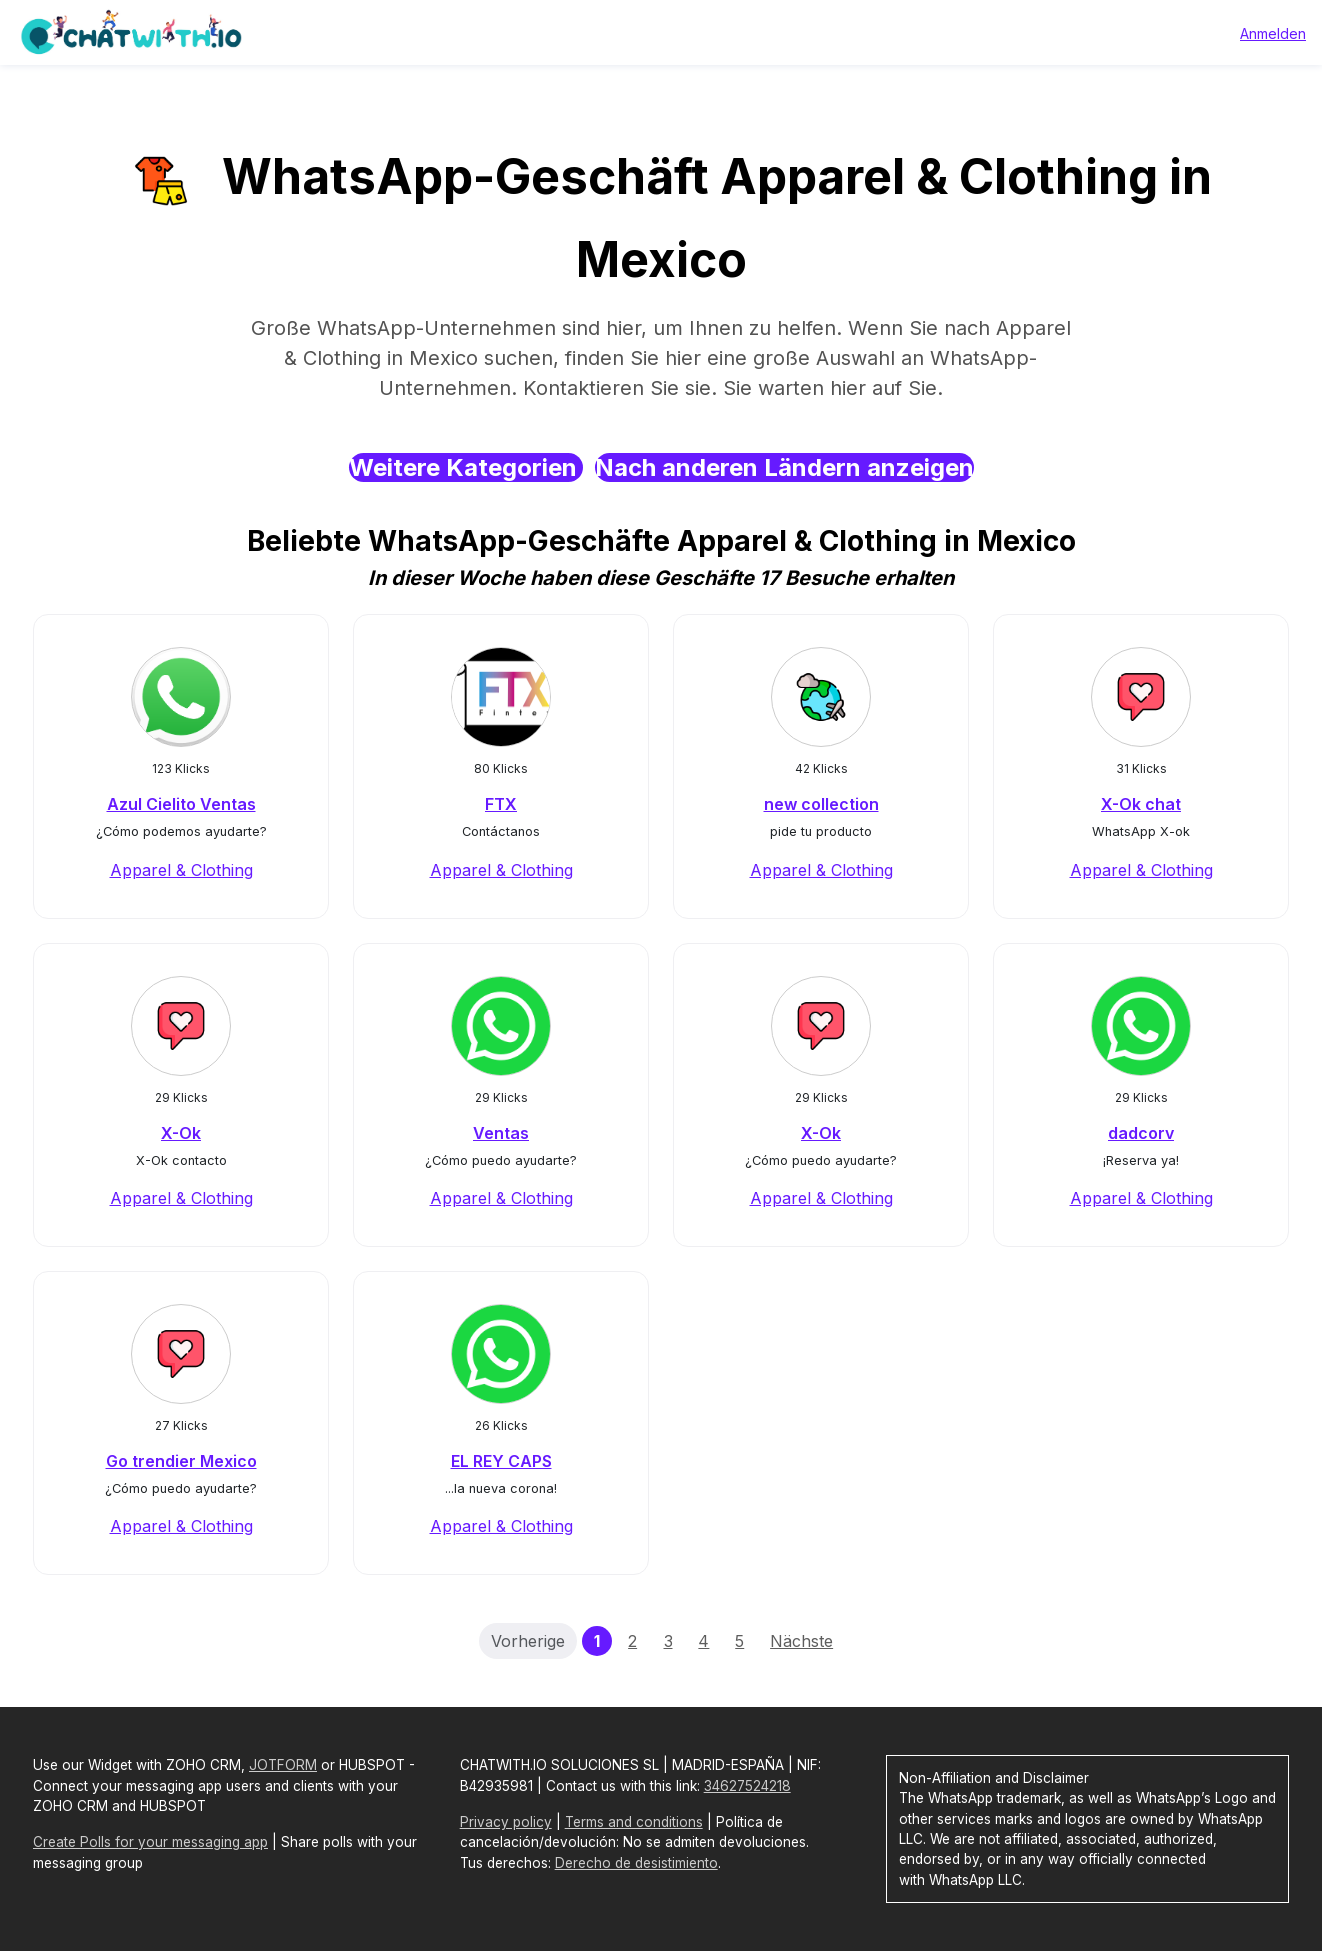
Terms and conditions (634, 1822)
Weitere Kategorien (466, 467)
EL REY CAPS (501, 1461)
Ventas (501, 1133)
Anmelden (1273, 33)
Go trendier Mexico (181, 1461)
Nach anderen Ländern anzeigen (784, 467)
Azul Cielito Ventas (181, 804)
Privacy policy (506, 1822)
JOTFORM (283, 1765)
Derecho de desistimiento (636, 1863)
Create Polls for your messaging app (150, 1842)
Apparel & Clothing (181, 870)
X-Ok (181, 1133)
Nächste (801, 1641)
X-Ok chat (1141, 804)
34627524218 (747, 1786)
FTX (501, 804)
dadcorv (1141, 1133)
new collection (821, 804)
